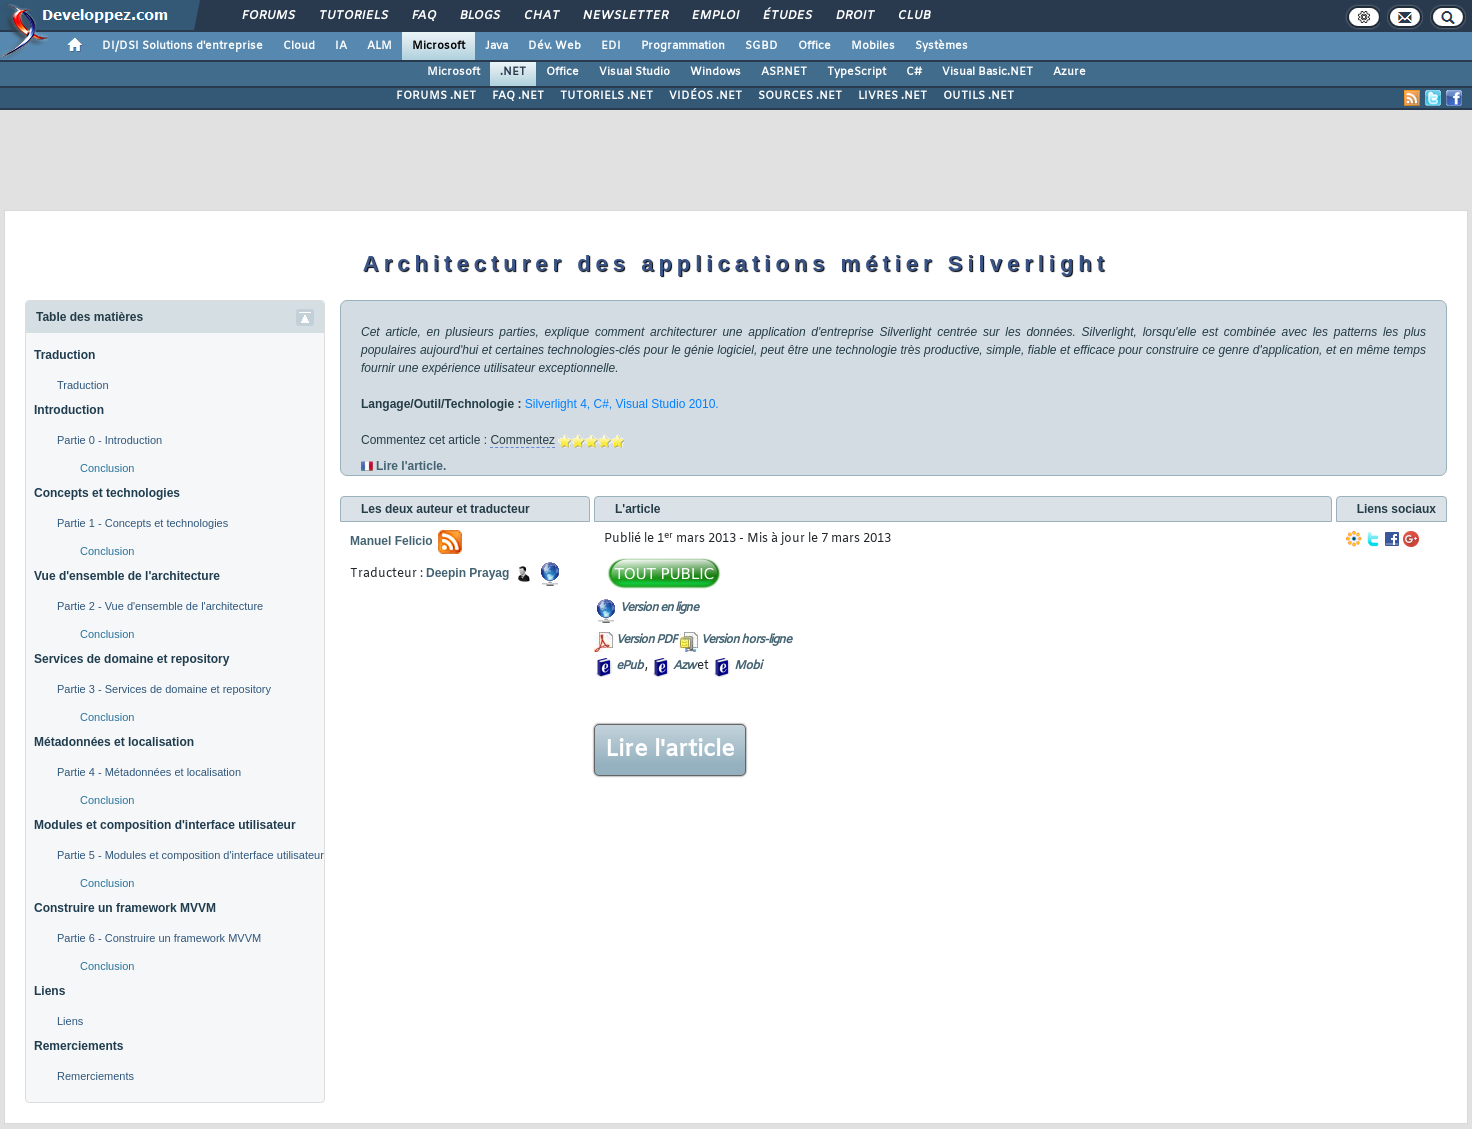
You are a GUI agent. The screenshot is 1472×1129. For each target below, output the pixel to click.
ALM (379, 46)
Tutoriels (352, 16)
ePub (629, 666)
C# (914, 72)
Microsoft (438, 46)
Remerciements (78, 1046)
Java (496, 46)
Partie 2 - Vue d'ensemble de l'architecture (160, 606)
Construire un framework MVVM (125, 908)
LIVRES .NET (892, 96)
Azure (1069, 72)
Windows (715, 72)
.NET (513, 72)
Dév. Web (554, 46)
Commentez (522, 440)
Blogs (479, 16)
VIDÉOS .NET (705, 96)
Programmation (683, 46)
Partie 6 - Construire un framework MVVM (159, 938)
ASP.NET (784, 72)
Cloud (299, 46)
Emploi (714, 16)
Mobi (747, 666)
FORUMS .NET (436, 96)
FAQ (423, 16)
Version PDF (646, 640)
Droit (854, 16)
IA (341, 46)
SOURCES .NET (800, 96)
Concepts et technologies (107, 493)
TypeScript (856, 72)
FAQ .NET (518, 96)
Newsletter (624, 16)
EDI (611, 46)
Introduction (69, 410)
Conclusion (107, 468)
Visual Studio (634, 72)
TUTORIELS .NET (606, 96)
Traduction (64, 355)
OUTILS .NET (978, 96)
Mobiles (873, 46)
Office (814, 46)
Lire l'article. (411, 466)
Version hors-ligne (746, 640)
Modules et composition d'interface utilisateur (165, 825)
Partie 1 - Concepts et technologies (142, 523)
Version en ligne (659, 608)
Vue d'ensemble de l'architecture (127, 576)
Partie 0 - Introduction (109, 440)
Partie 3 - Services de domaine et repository (164, 689)
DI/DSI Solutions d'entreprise (182, 46)
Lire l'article (670, 750)
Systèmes (941, 46)
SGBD (761, 46)
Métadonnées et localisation (114, 742)
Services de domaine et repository (131, 659)
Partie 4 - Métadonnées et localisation (149, 772)
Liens (49, 991)
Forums (267, 16)
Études (786, 16)
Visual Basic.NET (987, 72)
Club (913, 16)
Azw (684, 666)
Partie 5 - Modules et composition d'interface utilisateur (190, 855)
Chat (540, 16)
